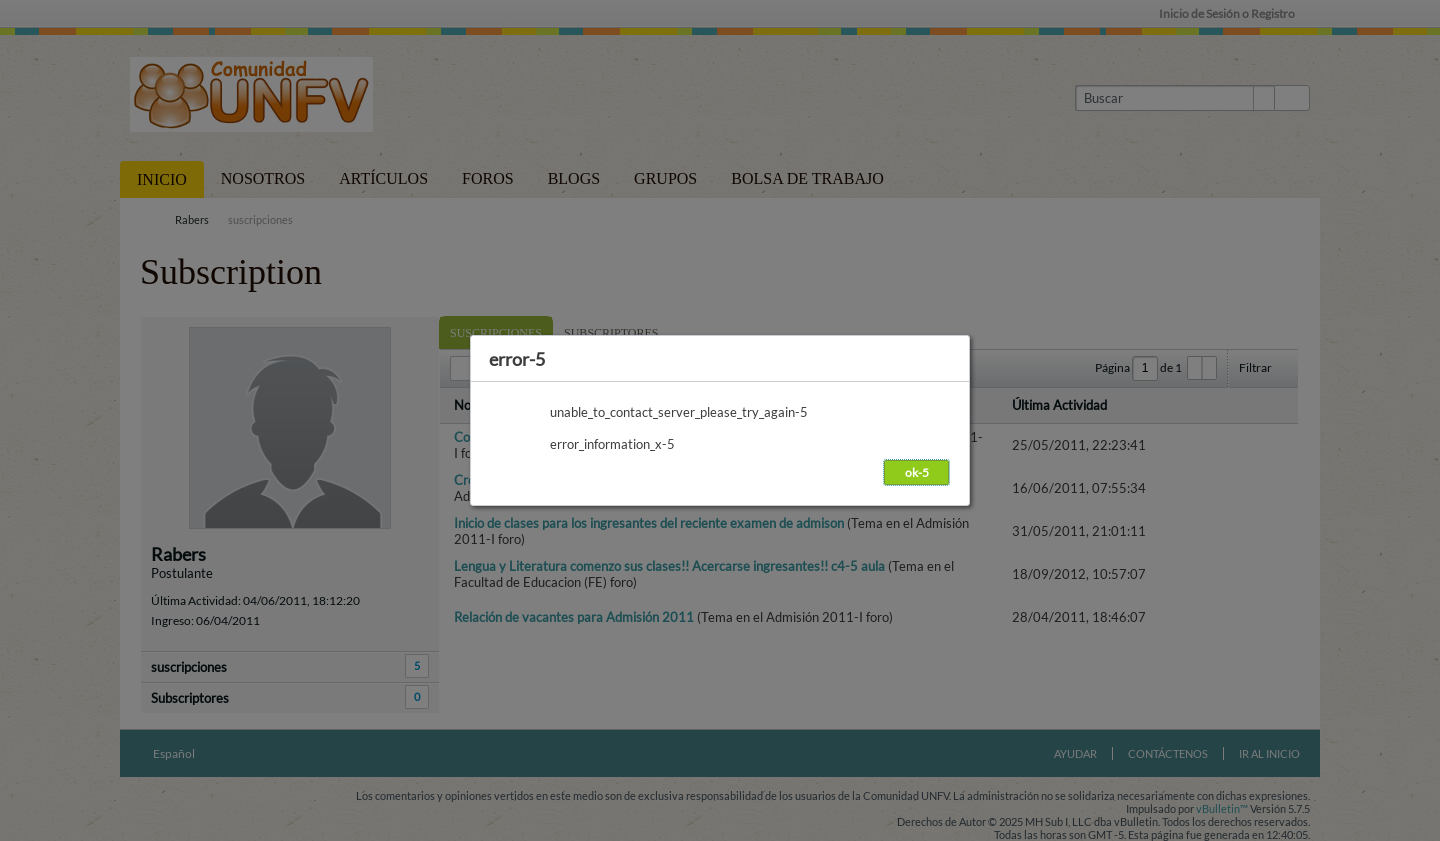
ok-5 (917, 472)
